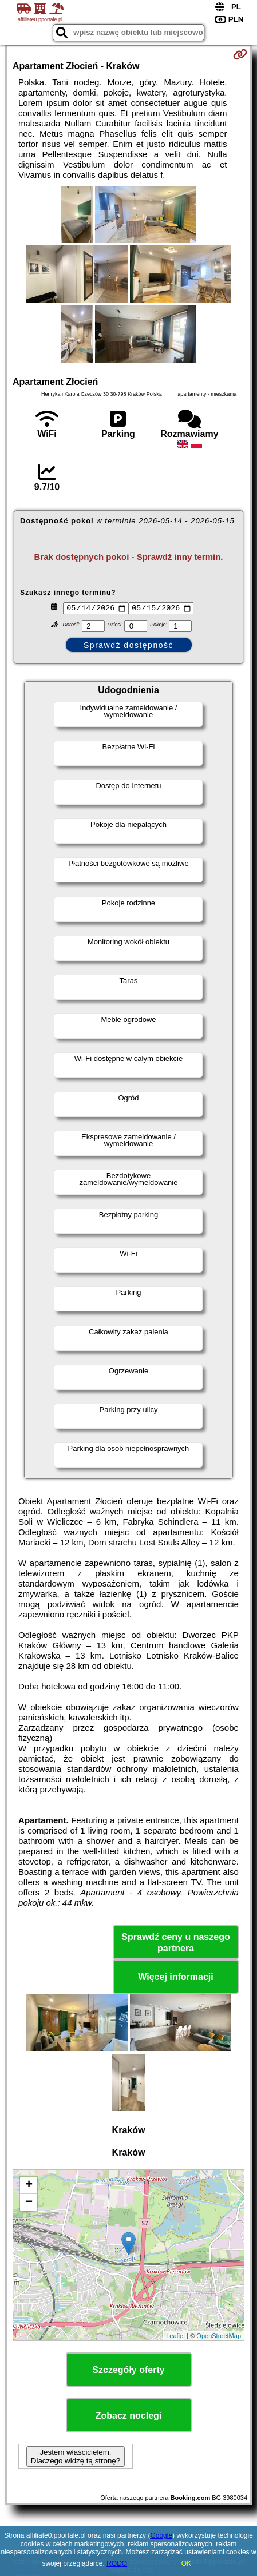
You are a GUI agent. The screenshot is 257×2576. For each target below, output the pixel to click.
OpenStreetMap (218, 2336)
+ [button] (29, 2187)
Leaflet (175, 2336)
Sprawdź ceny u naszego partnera (175, 1944)
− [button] (29, 2204)
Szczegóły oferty (128, 2371)
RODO (116, 2563)
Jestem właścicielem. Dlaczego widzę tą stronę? (75, 2458)
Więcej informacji (175, 1978)
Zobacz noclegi (129, 2417)
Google (161, 2535)
